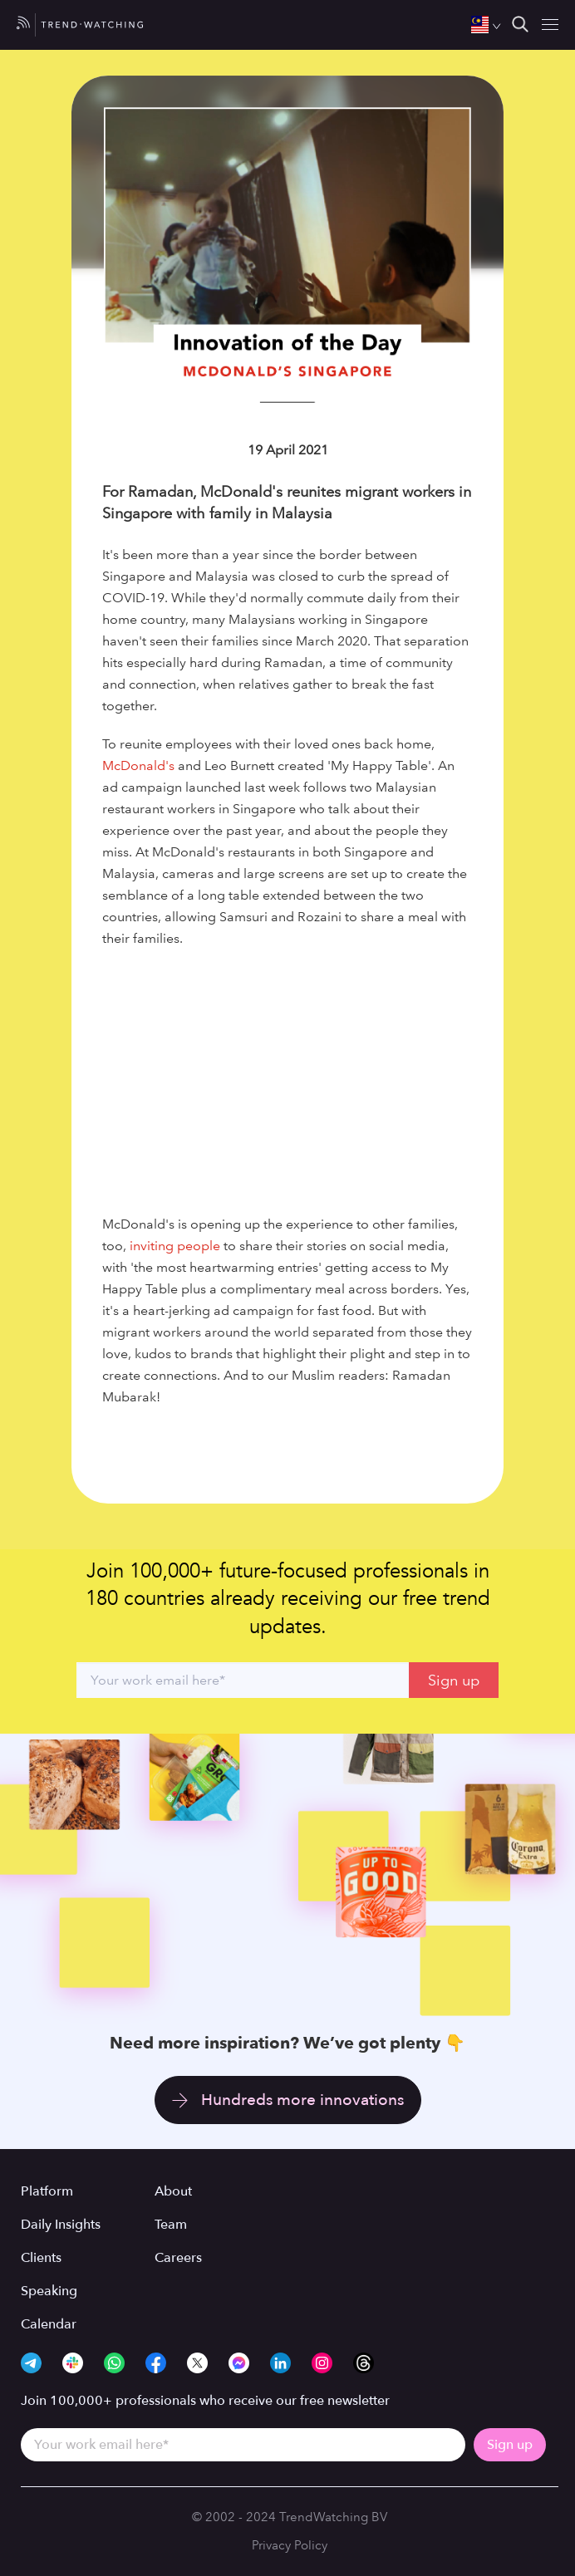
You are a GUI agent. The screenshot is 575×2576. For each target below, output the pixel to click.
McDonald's (138, 765)
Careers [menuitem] (178, 2258)
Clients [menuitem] (41, 2258)
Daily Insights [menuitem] (61, 2224)
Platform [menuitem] (47, 2191)
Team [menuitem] (171, 2224)
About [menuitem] (173, 2191)
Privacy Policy (289, 2545)
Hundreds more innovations (302, 2100)
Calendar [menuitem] (48, 2324)
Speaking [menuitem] (49, 2291)
